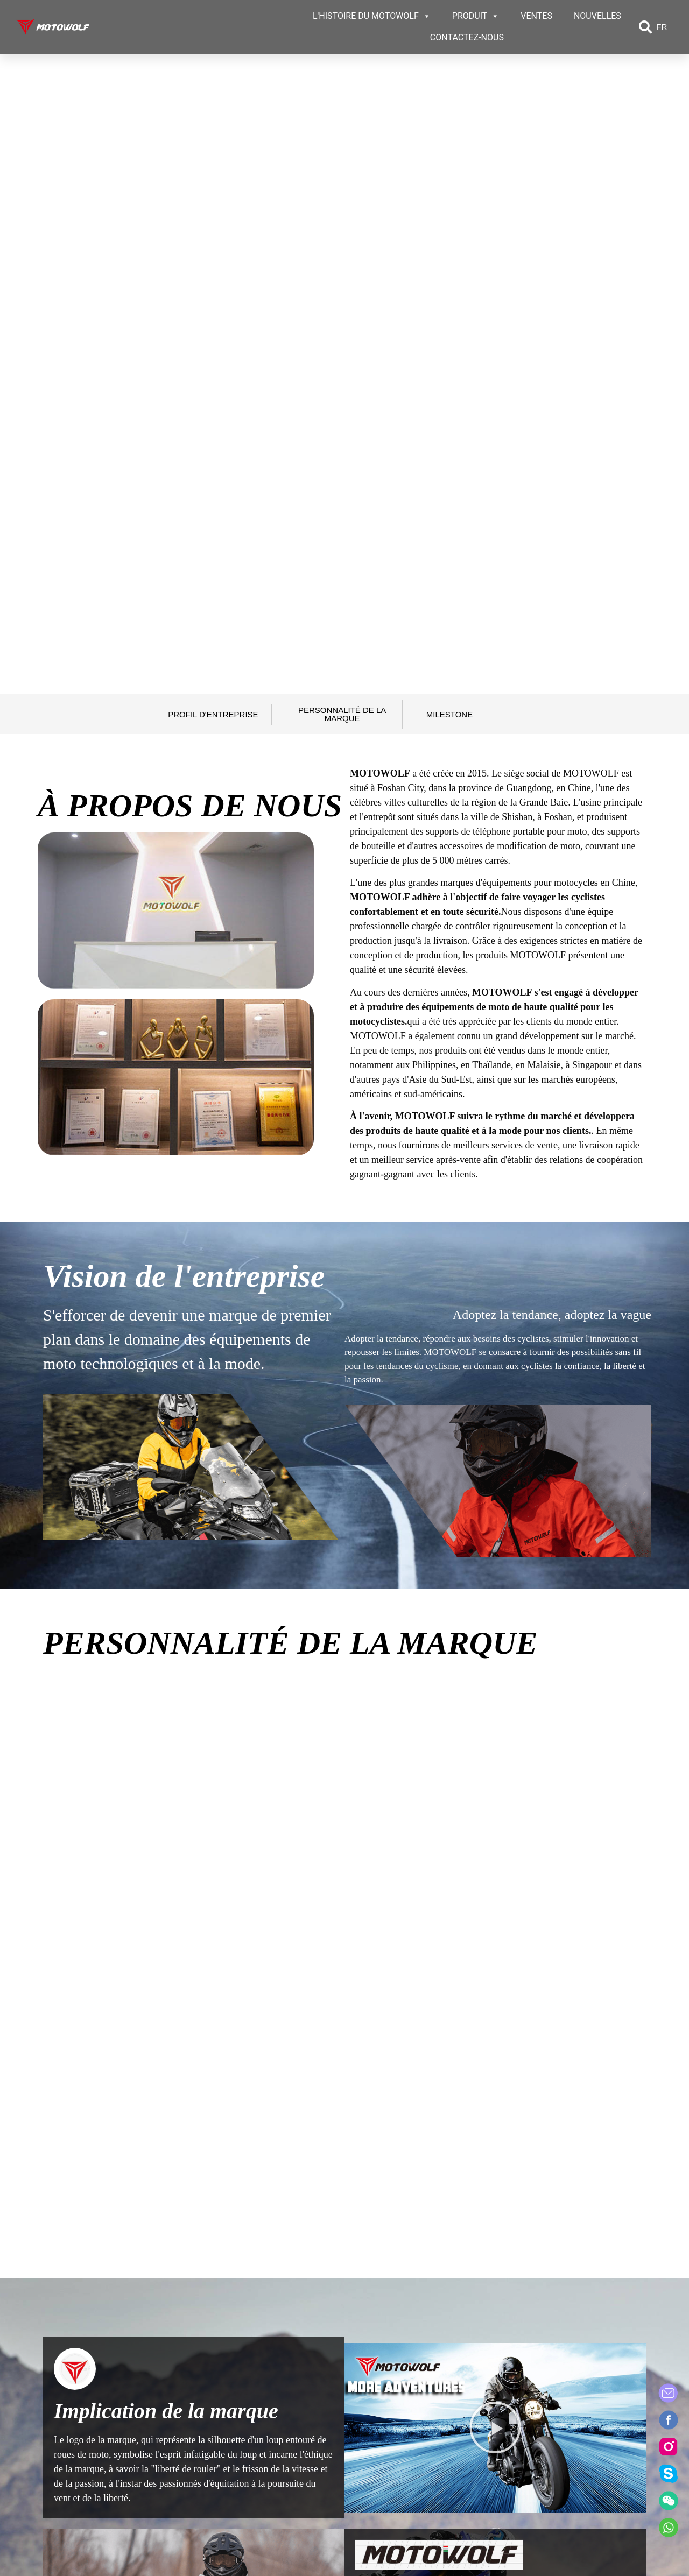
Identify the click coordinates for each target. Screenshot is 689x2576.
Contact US (558, 2408)
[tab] (64, 2116)
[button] (645, 27)
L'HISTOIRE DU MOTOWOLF (372, 16)
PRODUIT (476, 16)
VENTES (536, 16)
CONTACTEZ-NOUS (467, 37)
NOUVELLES (597, 16)
